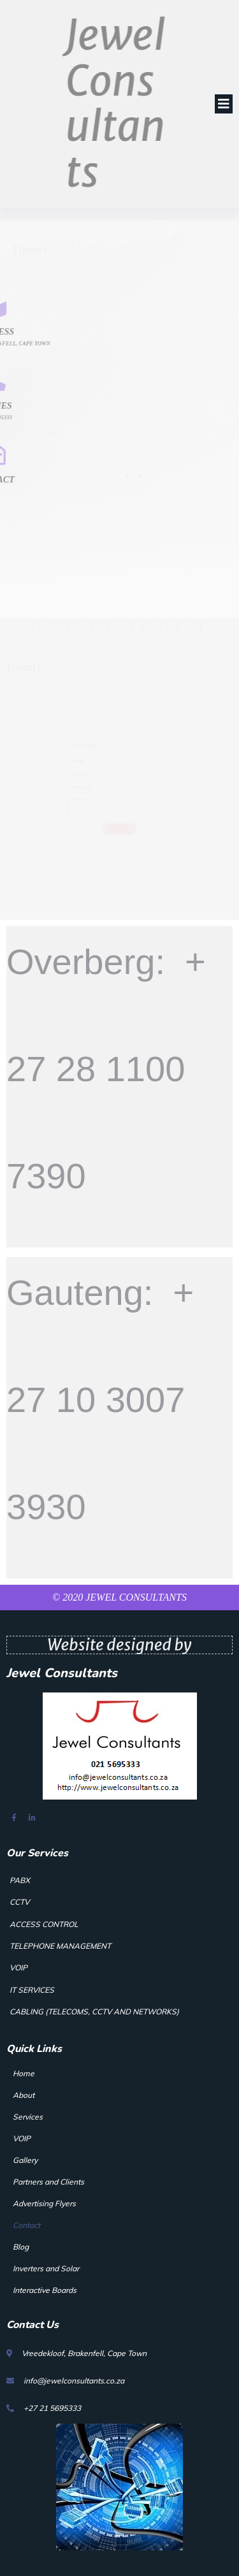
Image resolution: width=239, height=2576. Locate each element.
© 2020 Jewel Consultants (119, 1597)
